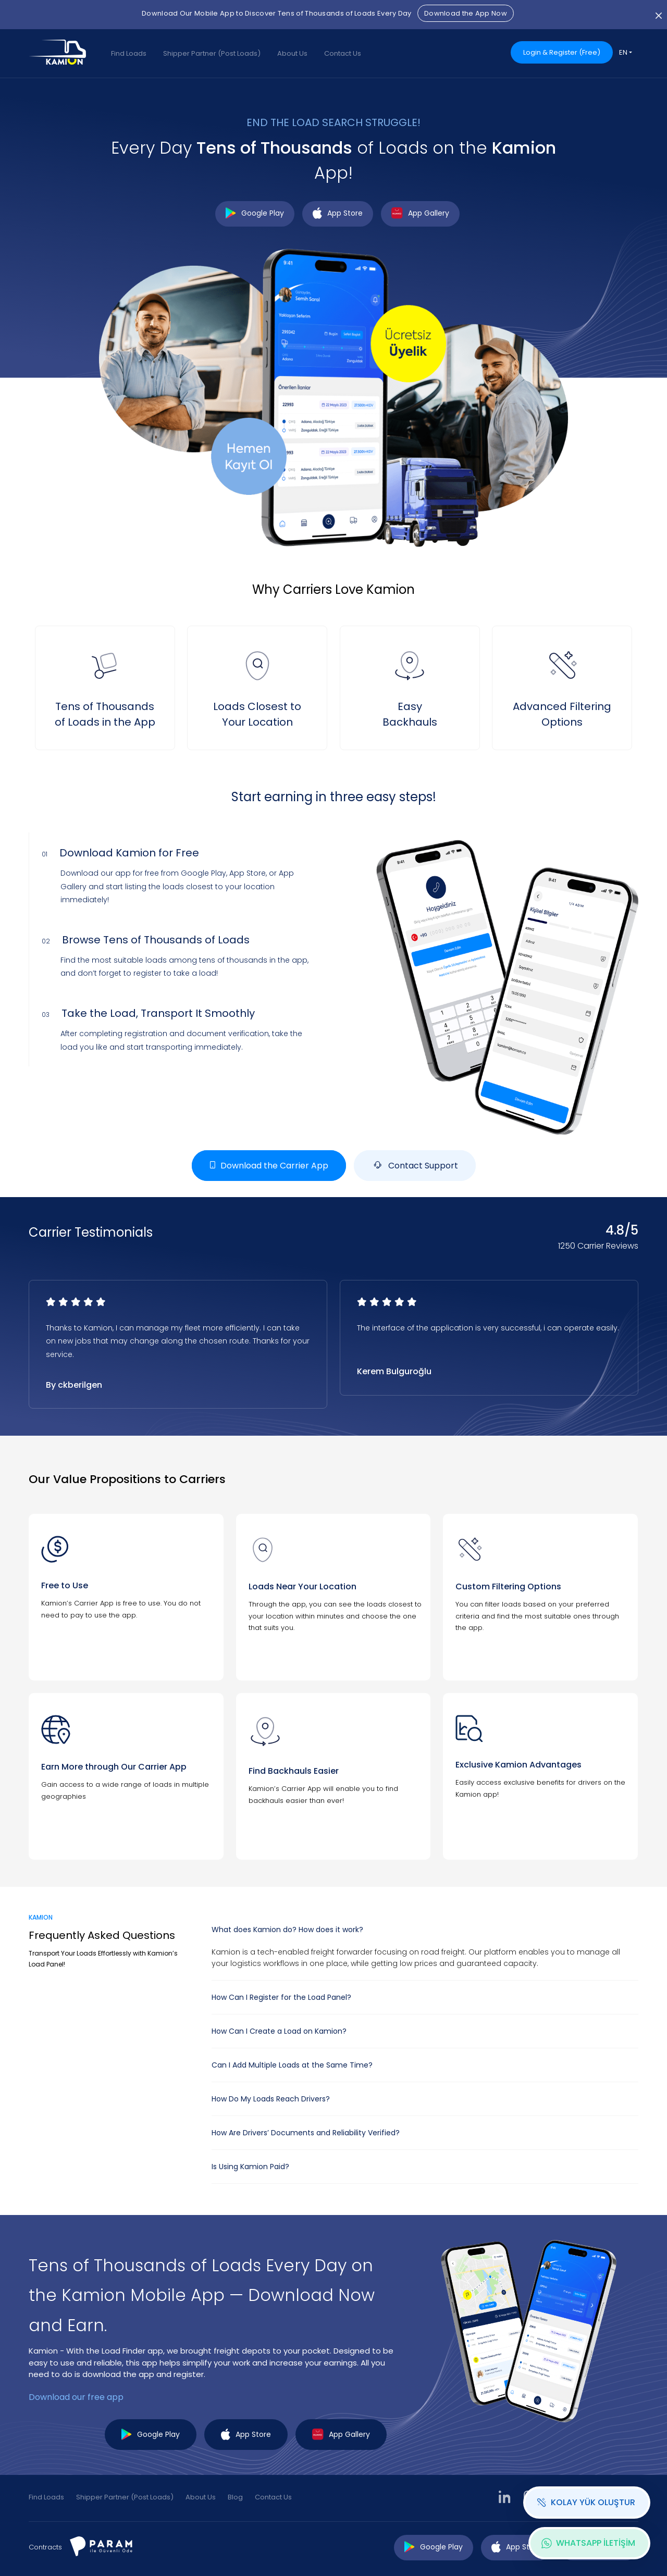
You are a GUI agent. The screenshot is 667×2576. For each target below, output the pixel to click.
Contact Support (415, 1166)
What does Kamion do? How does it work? (287, 1929)
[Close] (659, 14)
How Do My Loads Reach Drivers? (271, 2099)
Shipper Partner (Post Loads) (212, 53)
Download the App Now (465, 13)
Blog (235, 2497)
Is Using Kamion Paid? (250, 2166)
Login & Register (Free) (561, 52)
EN (623, 52)
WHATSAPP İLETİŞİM (588, 2543)
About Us (292, 53)
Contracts (45, 2547)
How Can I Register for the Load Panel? (281, 1997)
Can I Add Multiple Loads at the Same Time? (292, 2065)
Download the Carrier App (268, 1166)
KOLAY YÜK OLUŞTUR (585, 2502)
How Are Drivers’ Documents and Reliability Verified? (306, 2132)
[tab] (425, 1929)
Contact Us (342, 53)
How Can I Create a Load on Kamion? (279, 2031)
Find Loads (128, 53)
